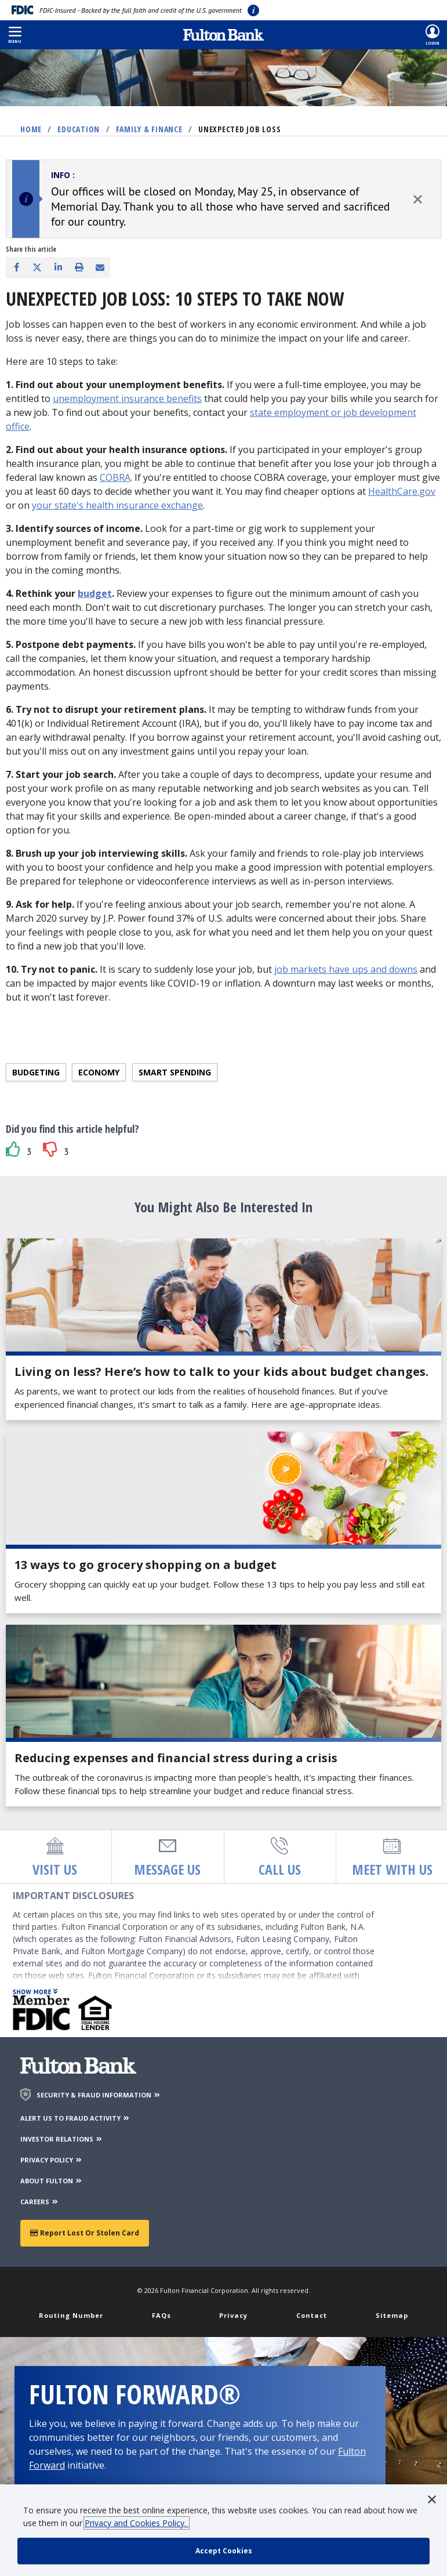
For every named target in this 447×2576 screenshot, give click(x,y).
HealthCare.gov (401, 491)
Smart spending (175, 1072)
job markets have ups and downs (345, 969)
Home (31, 129)
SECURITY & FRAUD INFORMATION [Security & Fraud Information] (99, 2095)
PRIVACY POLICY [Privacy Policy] (51, 2159)
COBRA (115, 477)
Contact (311, 2315)
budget (95, 593)
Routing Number (71, 2315)
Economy (98, 1072)
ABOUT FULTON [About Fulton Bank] (51, 2180)
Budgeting (36, 1072)
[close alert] (417, 199)
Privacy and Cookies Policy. (136, 2522)
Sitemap (392, 2315)
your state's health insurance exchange (117, 505)
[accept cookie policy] (223, 2551)
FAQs (161, 2315)
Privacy (233, 2315)
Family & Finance (149, 129)
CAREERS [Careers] (39, 2201)
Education (78, 129)
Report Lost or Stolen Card (84, 2233)
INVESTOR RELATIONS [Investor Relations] (61, 2139)
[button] (15, 34)
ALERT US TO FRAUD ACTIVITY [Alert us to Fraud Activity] (75, 2118)
